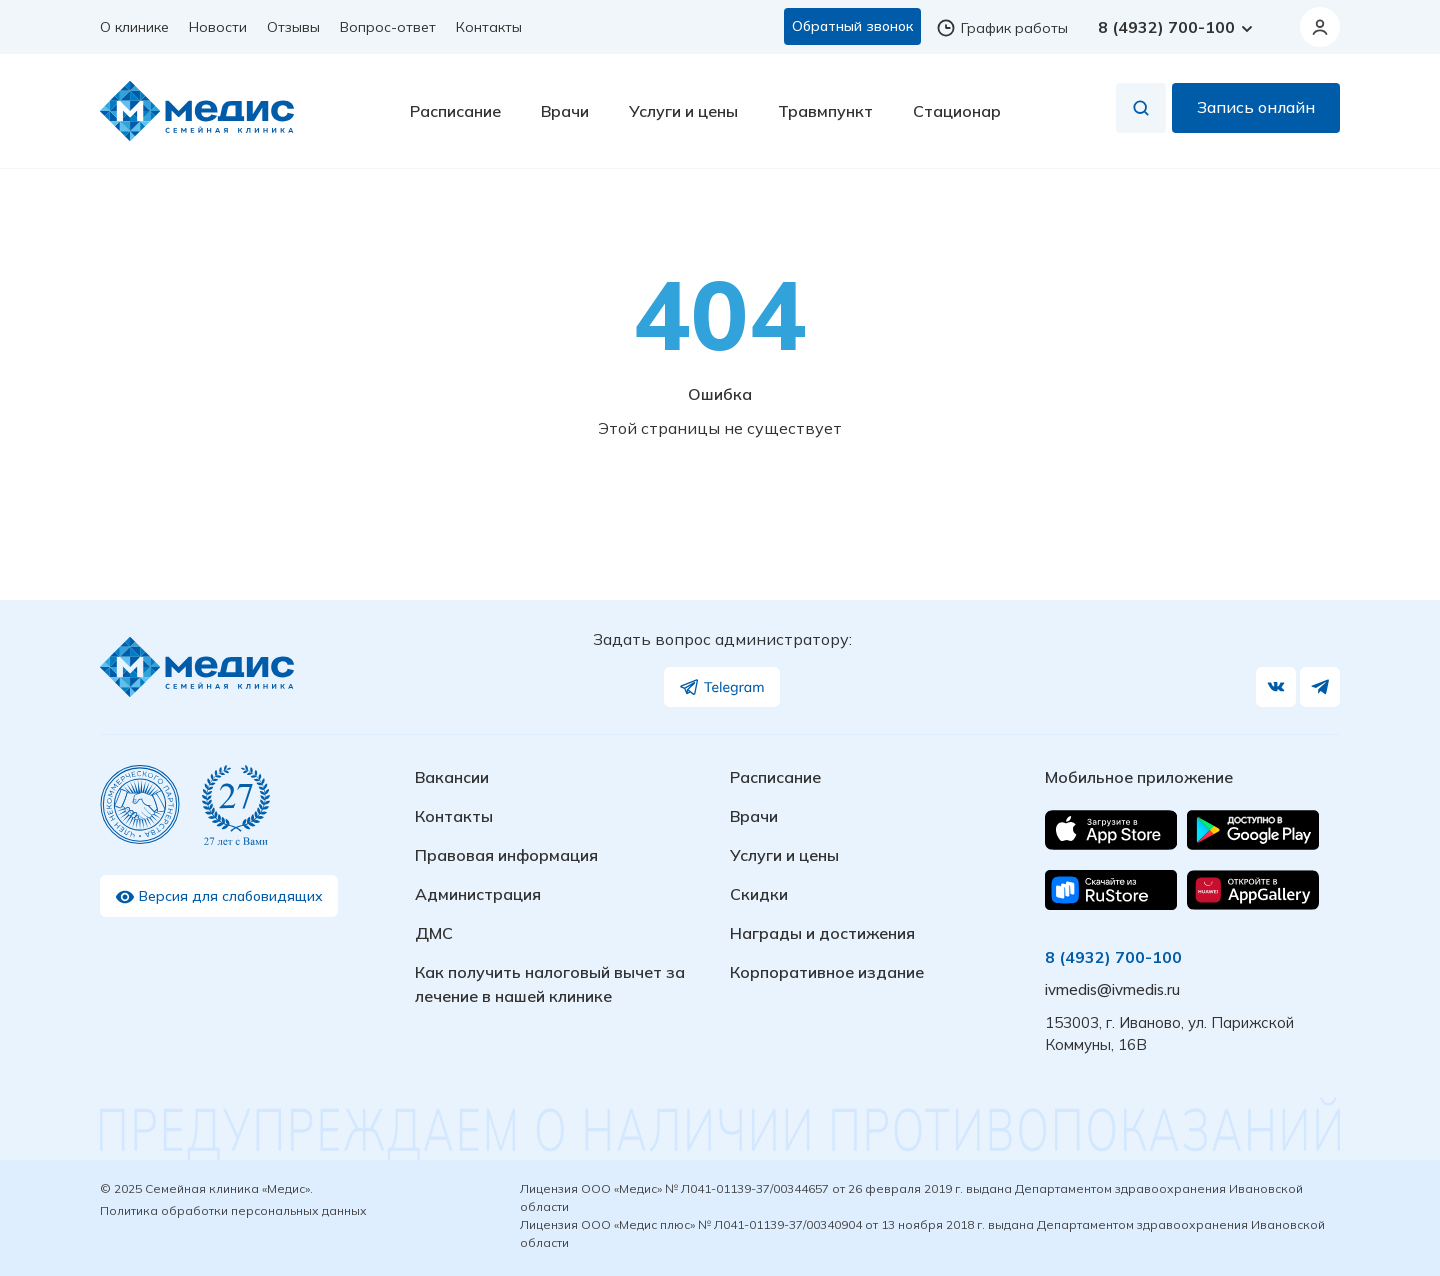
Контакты (489, 27)
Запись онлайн (1256, 108)
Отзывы (293, 27)
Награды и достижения (822, 933)
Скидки (759, 894)
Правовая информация (506, 855)
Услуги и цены (683, 111)
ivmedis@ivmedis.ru (1112, 989)
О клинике (134, 27)
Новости (218, 27)
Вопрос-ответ (388, 27)
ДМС (434, 933)
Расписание (455, 111)
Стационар (957, 111)
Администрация (478, 894)
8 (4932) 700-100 (1176, 27)
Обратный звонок (852, 26)
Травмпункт (825, 111)
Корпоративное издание (827, 972)
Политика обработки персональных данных (233, 1210)
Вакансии (452, 777)
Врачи (565, 111)
